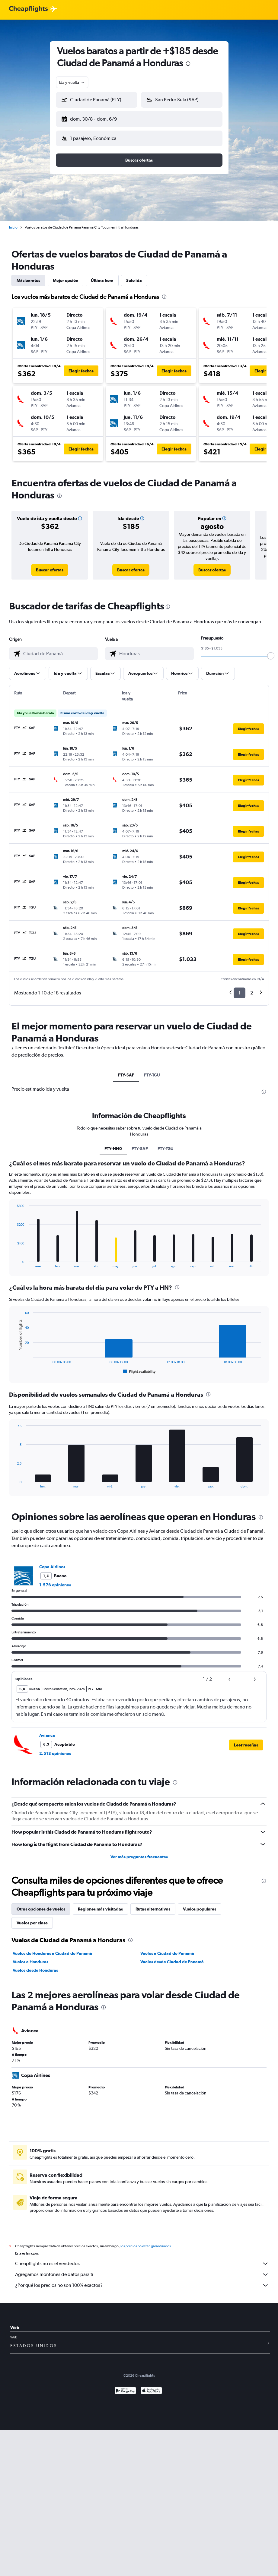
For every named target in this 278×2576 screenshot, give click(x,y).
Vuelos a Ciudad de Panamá (167, 1948)
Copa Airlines (52, 1562)
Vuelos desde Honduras (35, 1965)
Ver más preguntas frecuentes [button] (139, 1852)
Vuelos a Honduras (30, 1957)
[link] (49, 565)
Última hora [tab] (102, 275)
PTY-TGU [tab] (152, 1070)
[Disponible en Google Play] (125, 2386)
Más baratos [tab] (28, 275)
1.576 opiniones (55, 1580)
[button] (93, 118)
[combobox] (72, 82)
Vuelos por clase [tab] (32, 1918)
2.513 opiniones (55, 1748)
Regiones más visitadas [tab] (100, 1904)
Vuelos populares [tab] (199, 1904)
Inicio (13, 222)
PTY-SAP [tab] (126, 1070)
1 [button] (239, 988)
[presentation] (188, 63)
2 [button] (251, 988)
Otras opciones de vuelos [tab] (41, 1904)
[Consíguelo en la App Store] (151, 2386)
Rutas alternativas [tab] (153, 1904)
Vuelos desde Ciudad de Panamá (172, 1957)
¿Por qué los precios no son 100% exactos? (142, 2280)
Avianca (47, 1730)
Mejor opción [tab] (65, 275)
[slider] (270, 651)
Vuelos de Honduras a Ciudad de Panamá (52, 1948)
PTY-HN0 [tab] (113, 1143)
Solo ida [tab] (134, 275)
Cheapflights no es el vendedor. (142, 2258)
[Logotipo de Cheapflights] (28, 9)
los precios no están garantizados (145, 2241)
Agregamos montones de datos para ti (142, 2269)
